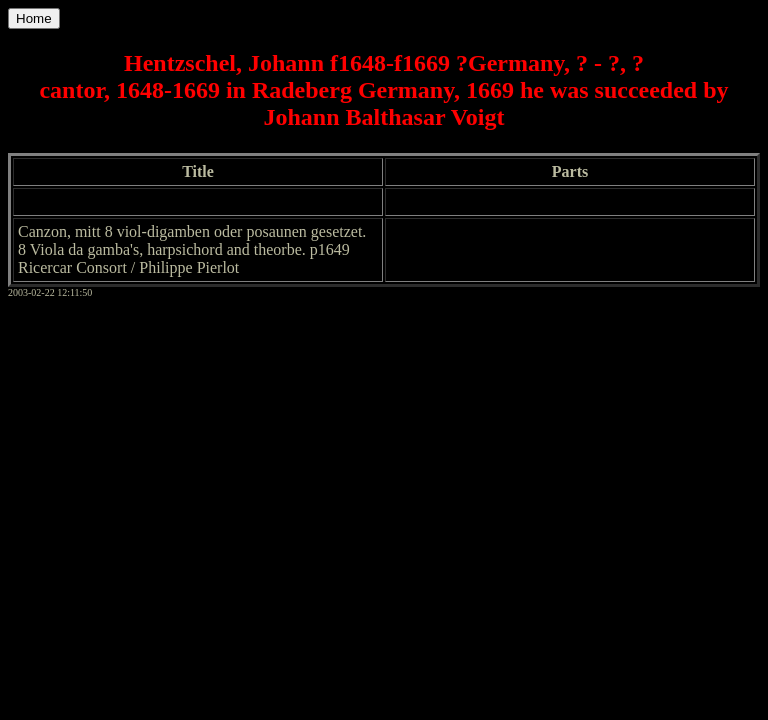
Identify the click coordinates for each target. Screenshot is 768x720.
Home (34, 18)
